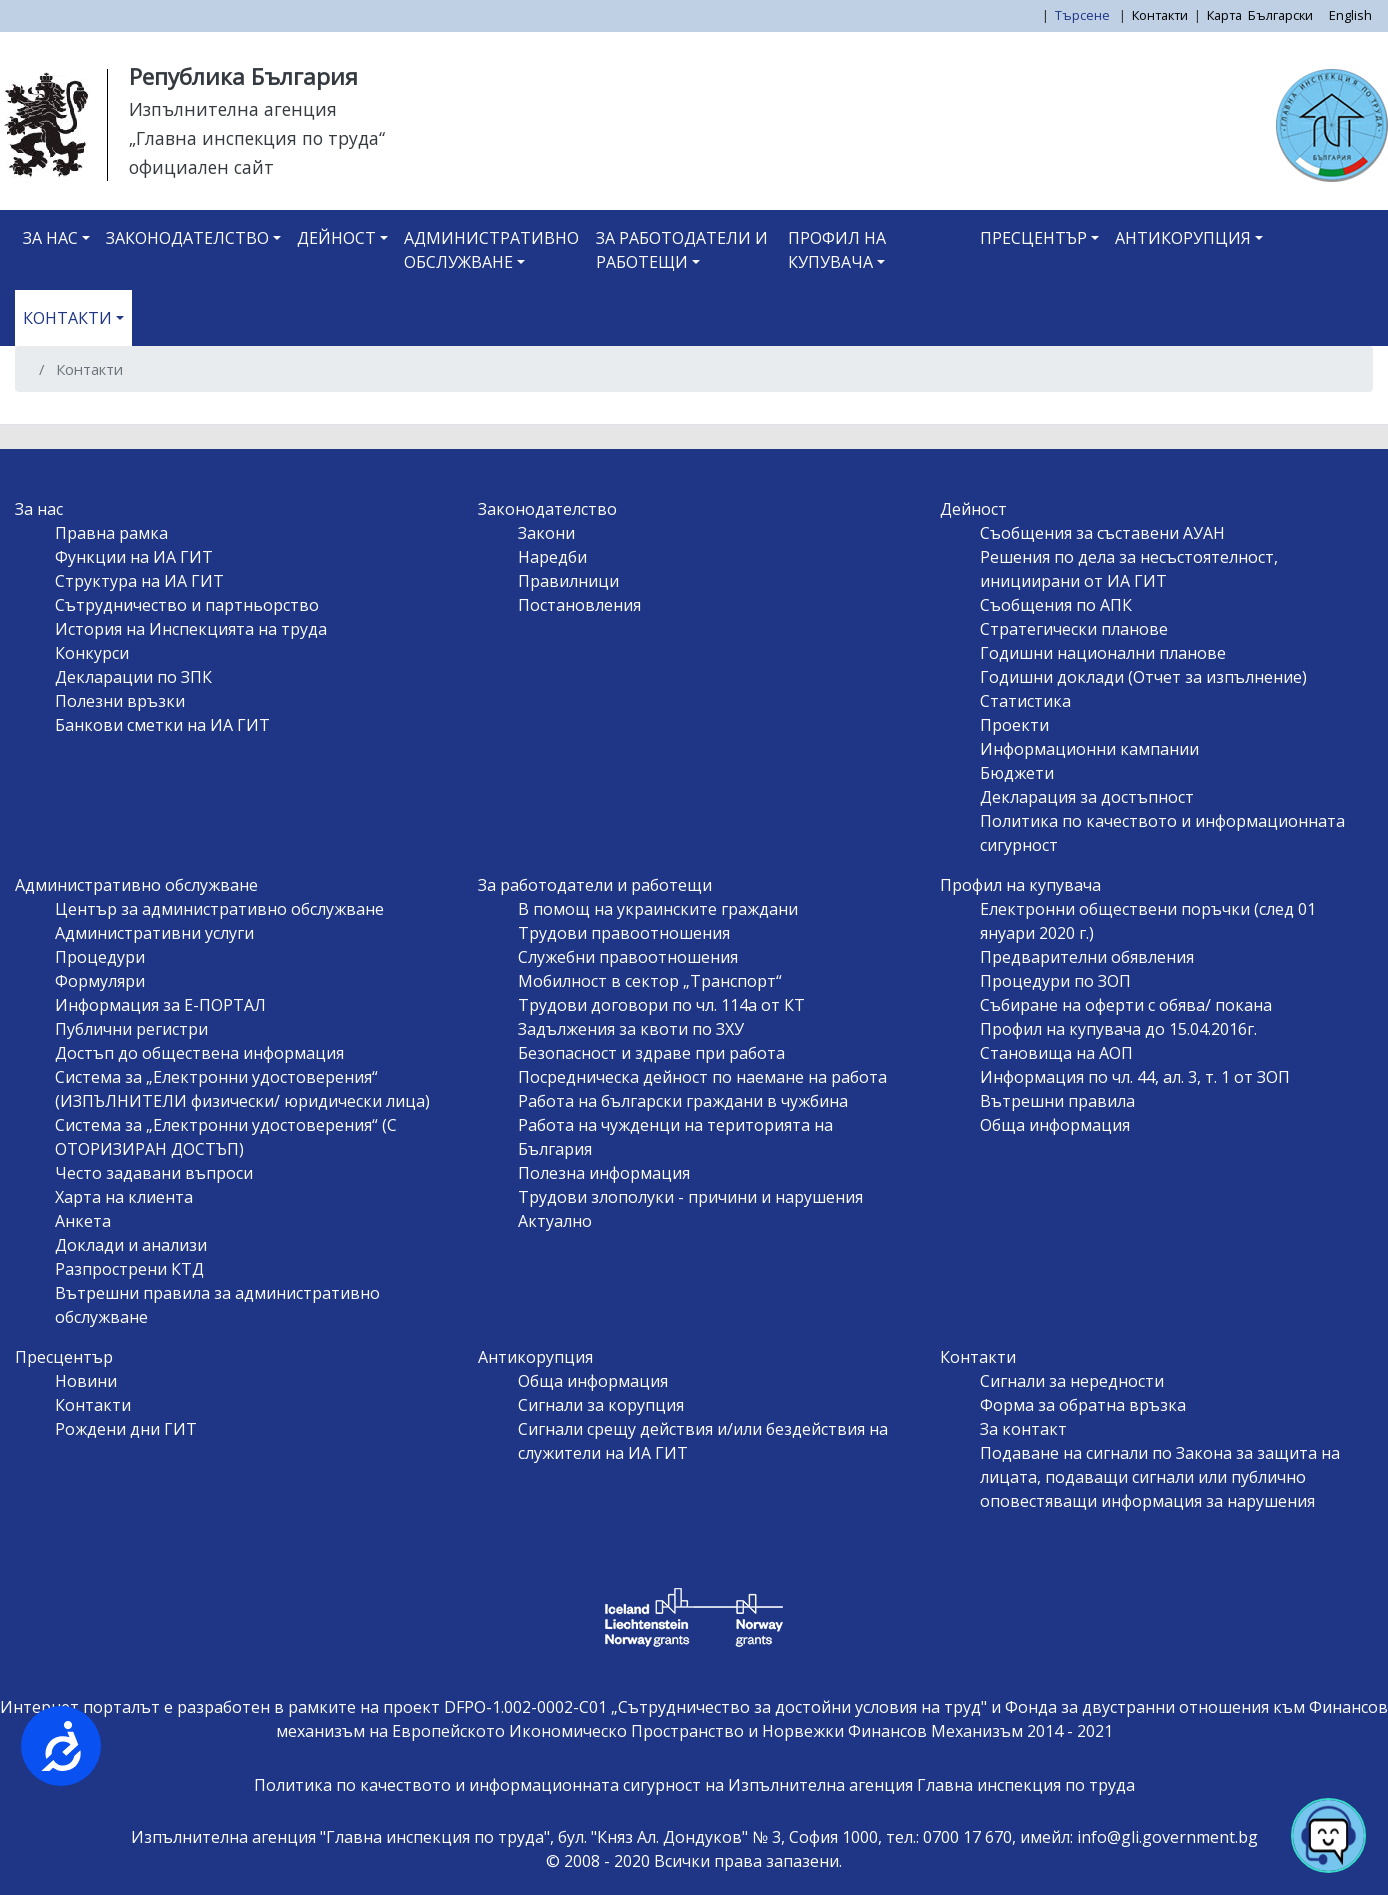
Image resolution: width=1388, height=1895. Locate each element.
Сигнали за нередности (1072, 1381)
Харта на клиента (124, 1197)
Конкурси (92, 653)
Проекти (1014, 725)
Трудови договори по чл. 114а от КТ (661, 1005)
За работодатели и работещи (682, 250)
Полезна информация (604, 1173)
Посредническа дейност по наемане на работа (702, 1077)
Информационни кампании (1089, 749)
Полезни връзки (120, 701)
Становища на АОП (1056, 1053)
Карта (1224, 15)
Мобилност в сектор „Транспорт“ (650, 981)
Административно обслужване (491, 250)
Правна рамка (111, 533)
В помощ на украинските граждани (658, 909)
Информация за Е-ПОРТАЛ (160, 1005)
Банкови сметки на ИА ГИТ (162, 725)
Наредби (552, 557)
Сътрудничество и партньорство (187, 605)
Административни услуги (154, 933)
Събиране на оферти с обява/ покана (1126, 1005)
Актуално (555, 1221)
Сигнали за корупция (601, 1405)
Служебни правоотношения (628, 957)
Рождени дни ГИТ (126, 1429)
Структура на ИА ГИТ (139, 581)
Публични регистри (131, 1029)
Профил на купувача (837, 250)
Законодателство (187, 238)
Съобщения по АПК (1056, 605)
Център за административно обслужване (219, 909)
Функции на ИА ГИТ (134, 557)
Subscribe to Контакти (38, 416)
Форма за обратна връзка (1083, 1405)
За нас (50, 238)
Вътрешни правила (1057, 1101)
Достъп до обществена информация (199, 1053)
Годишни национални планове (1103, 653)
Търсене (1084, 15)
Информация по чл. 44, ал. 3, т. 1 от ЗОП (1135, 1077)
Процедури (100, 957)
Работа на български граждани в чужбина (683, 1101)
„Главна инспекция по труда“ (257, 138)
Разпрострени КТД (129, 1269)
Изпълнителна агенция (233, 109)
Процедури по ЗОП (1055, 981)
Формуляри (100, 981)
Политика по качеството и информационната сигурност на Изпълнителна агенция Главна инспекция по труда (694, 1785)
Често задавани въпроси (154, 1173)
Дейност (336, 238)
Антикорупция (1183, 238)
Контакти (1160, 15)
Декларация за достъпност (1087, 797)
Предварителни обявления (1087, 957)
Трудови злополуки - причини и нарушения (690, 1197)
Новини (86, 1381)
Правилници (568, 581)
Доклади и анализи (131, 1245)
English (1350, 15)
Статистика (1025, 701)
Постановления (579, 605)
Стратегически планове (1074, 629)
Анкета (83, 1221)
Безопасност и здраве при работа (651, 1053)
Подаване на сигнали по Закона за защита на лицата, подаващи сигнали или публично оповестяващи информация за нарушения (1160, 1477)
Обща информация (1055, 1125)
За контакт (1023, 1429)
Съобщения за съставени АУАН (1102, 533)
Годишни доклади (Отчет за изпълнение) (1143, 677)
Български (1280, 15)
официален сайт (201, 167)
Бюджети (1017, 773)
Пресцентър (1033, 238)
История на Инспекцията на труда (191, 629)
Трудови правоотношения (624, 933)
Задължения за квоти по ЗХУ (631, 1029)
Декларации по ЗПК (133, 677)
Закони (546, 533)
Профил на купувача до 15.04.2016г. (1118, 1029)
